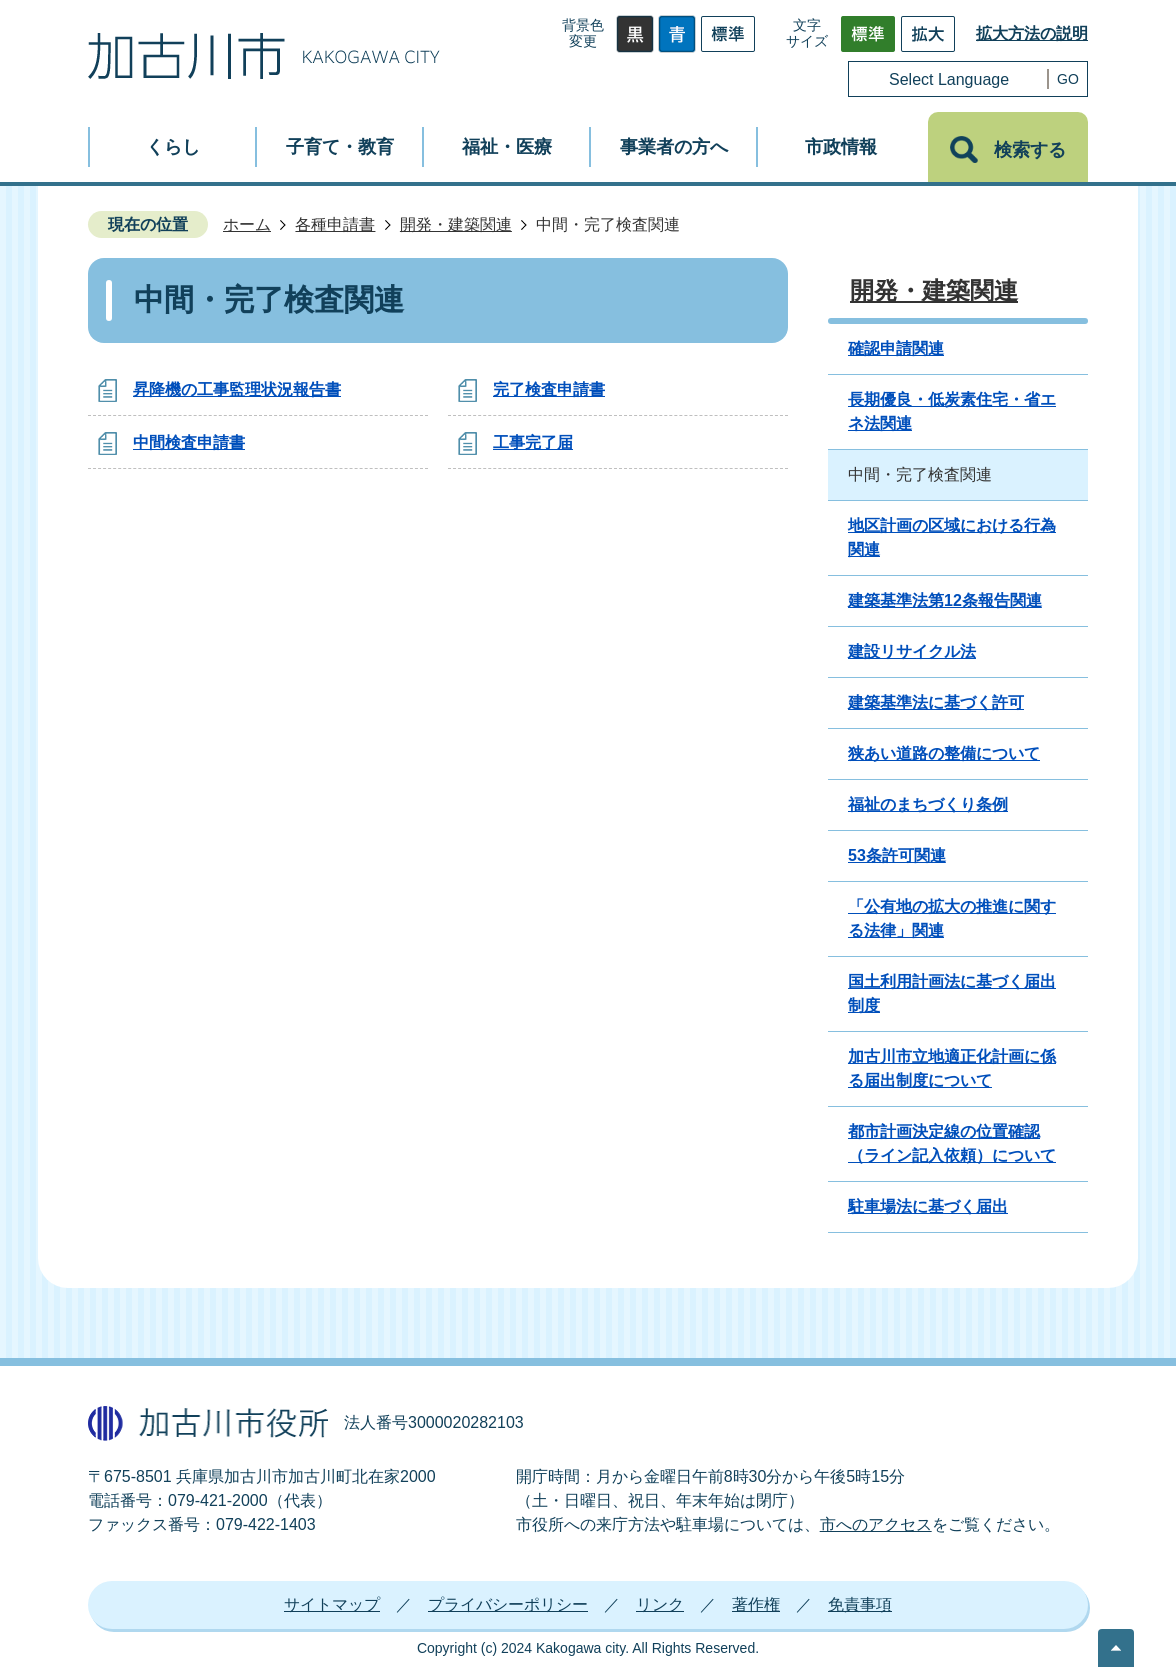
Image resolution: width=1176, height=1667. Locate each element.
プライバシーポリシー (508, 1604)
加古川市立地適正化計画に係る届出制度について (952, 1068)
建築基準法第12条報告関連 (945, 600)
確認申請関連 (896, 348)
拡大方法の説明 (1032, 33)
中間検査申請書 (189, 442)
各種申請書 (335, 224)
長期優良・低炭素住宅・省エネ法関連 (952, 411)
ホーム (247, 224)
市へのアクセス (876, 1524)
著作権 (756, 1604)
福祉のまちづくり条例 (928, 804)
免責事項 (860, 1604)
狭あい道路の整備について (944, 753)
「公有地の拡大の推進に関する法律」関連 (952, 918)
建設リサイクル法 (912, 651)
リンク (660, 1604)
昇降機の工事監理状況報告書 (237, 389)
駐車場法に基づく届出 (928, 1206)
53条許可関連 (897, 855)
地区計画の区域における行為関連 (952, 537)
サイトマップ (332, 1604)
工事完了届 (533, 442)
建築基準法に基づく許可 (936, 702)
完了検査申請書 (549, 389)
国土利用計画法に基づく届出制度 (952, 993)
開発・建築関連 (456, 224)
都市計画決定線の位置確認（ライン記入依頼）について (952, 1143)
